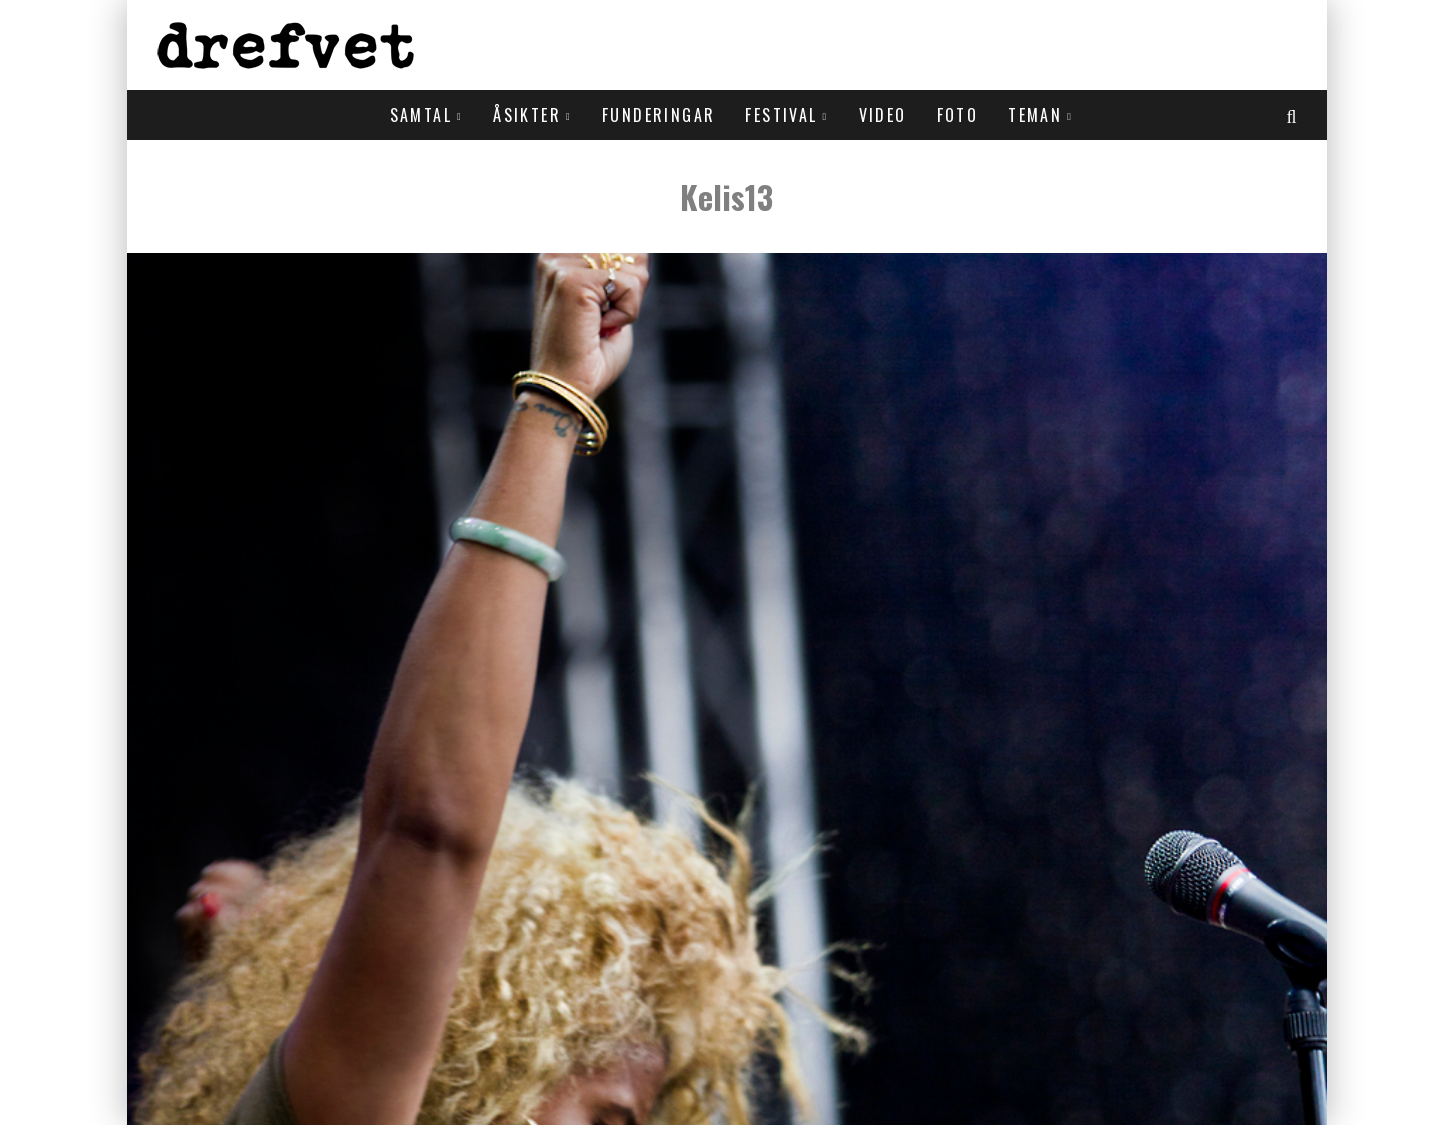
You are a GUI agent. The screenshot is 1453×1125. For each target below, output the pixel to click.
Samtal (421, 115)
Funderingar (658, 115)
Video (883, 115)
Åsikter (527, 115)
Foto (958, 115)
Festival (781, 115)
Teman (1035, 115)
